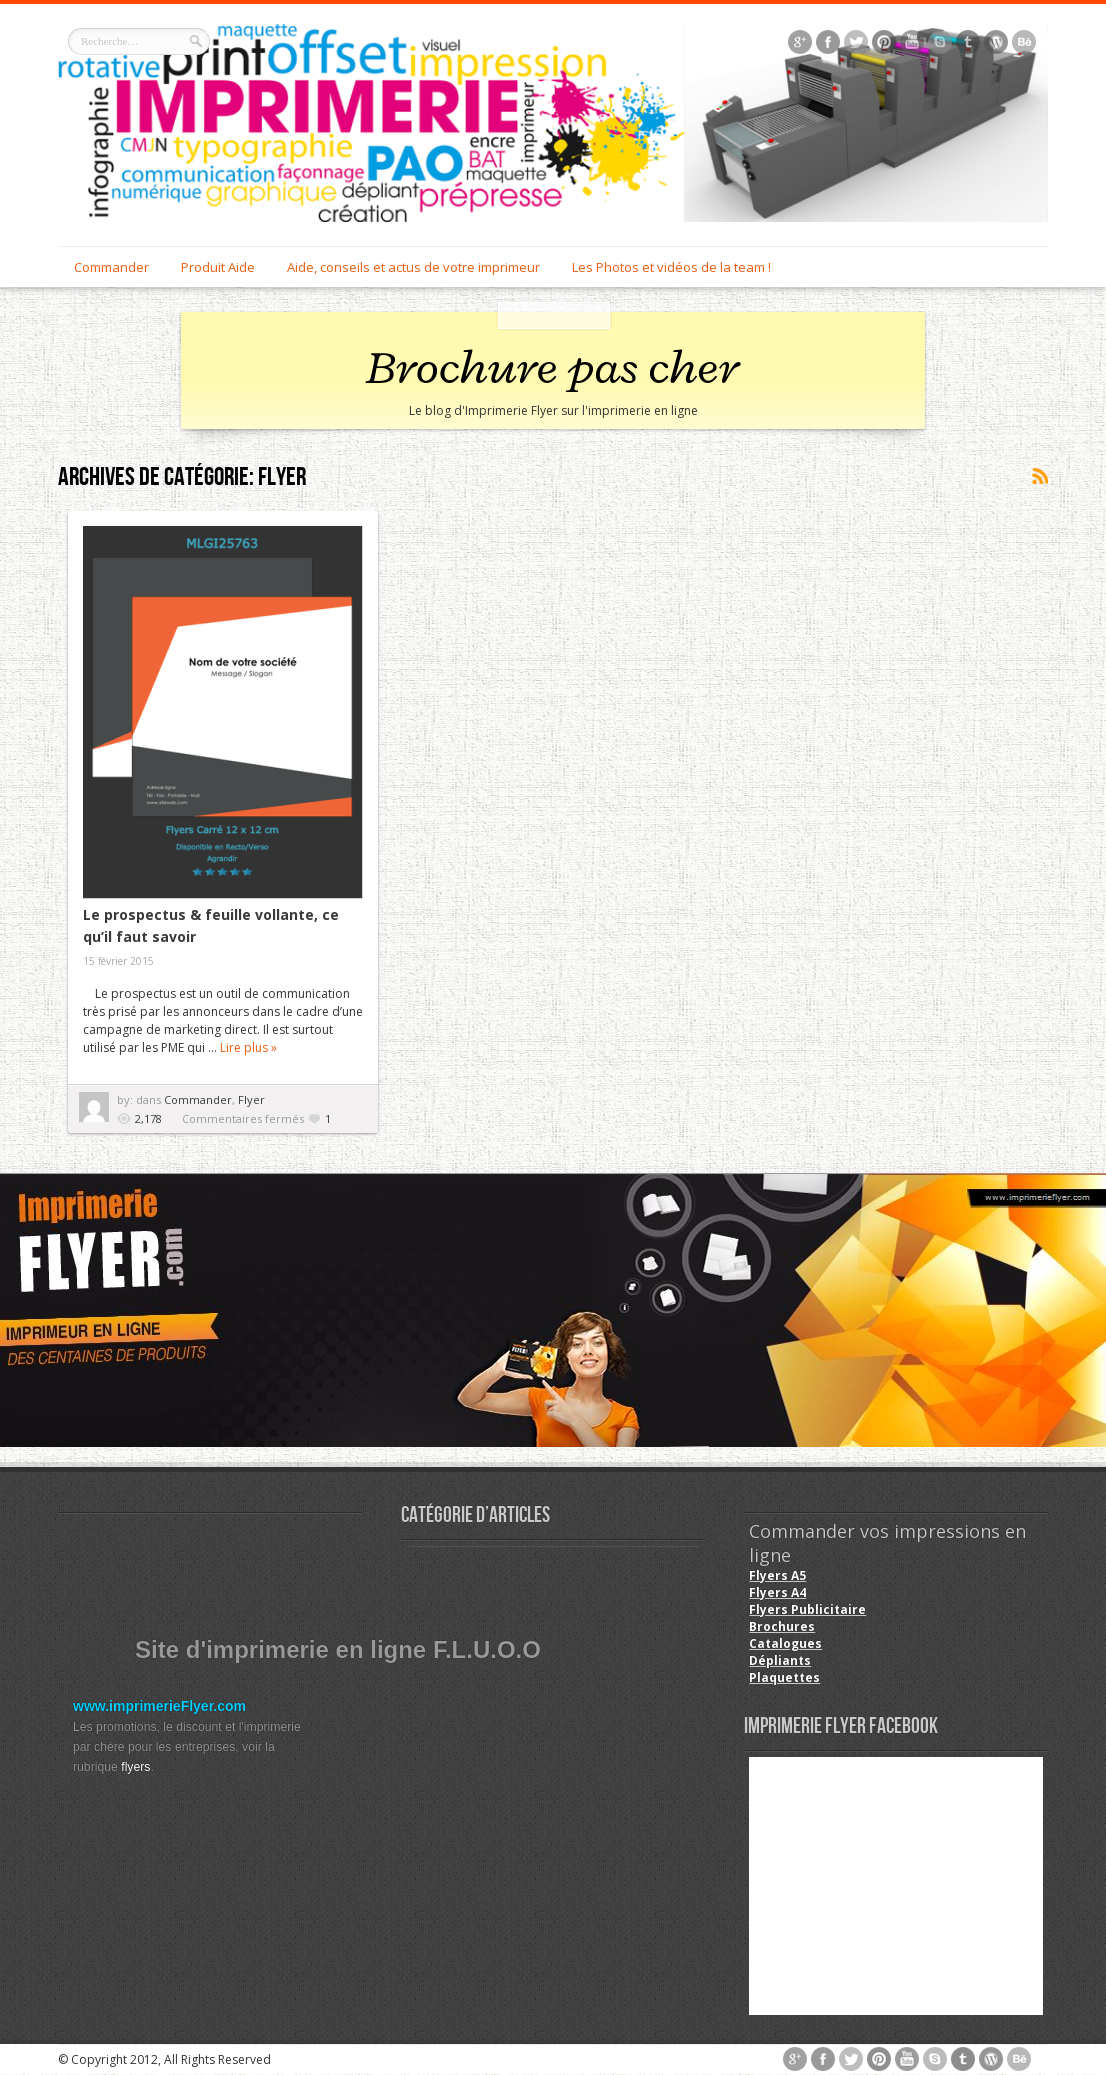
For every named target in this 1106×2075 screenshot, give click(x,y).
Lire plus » (248, 1047)
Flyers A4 (777, 1592)
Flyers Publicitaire (807, 1609)
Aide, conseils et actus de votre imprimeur (413, 267)
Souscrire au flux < (1039, 477)
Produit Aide (218, 267)
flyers (135, 1767)
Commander (111, 267)
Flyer (251, 1099)
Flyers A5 (777, 1575)
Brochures (782, 1626)
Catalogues (785, 1643)
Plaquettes (784, 1677)
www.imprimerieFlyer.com (159, 1706)
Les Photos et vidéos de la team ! (671, 267)
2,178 (148, 1118)
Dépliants (780, 1660)
